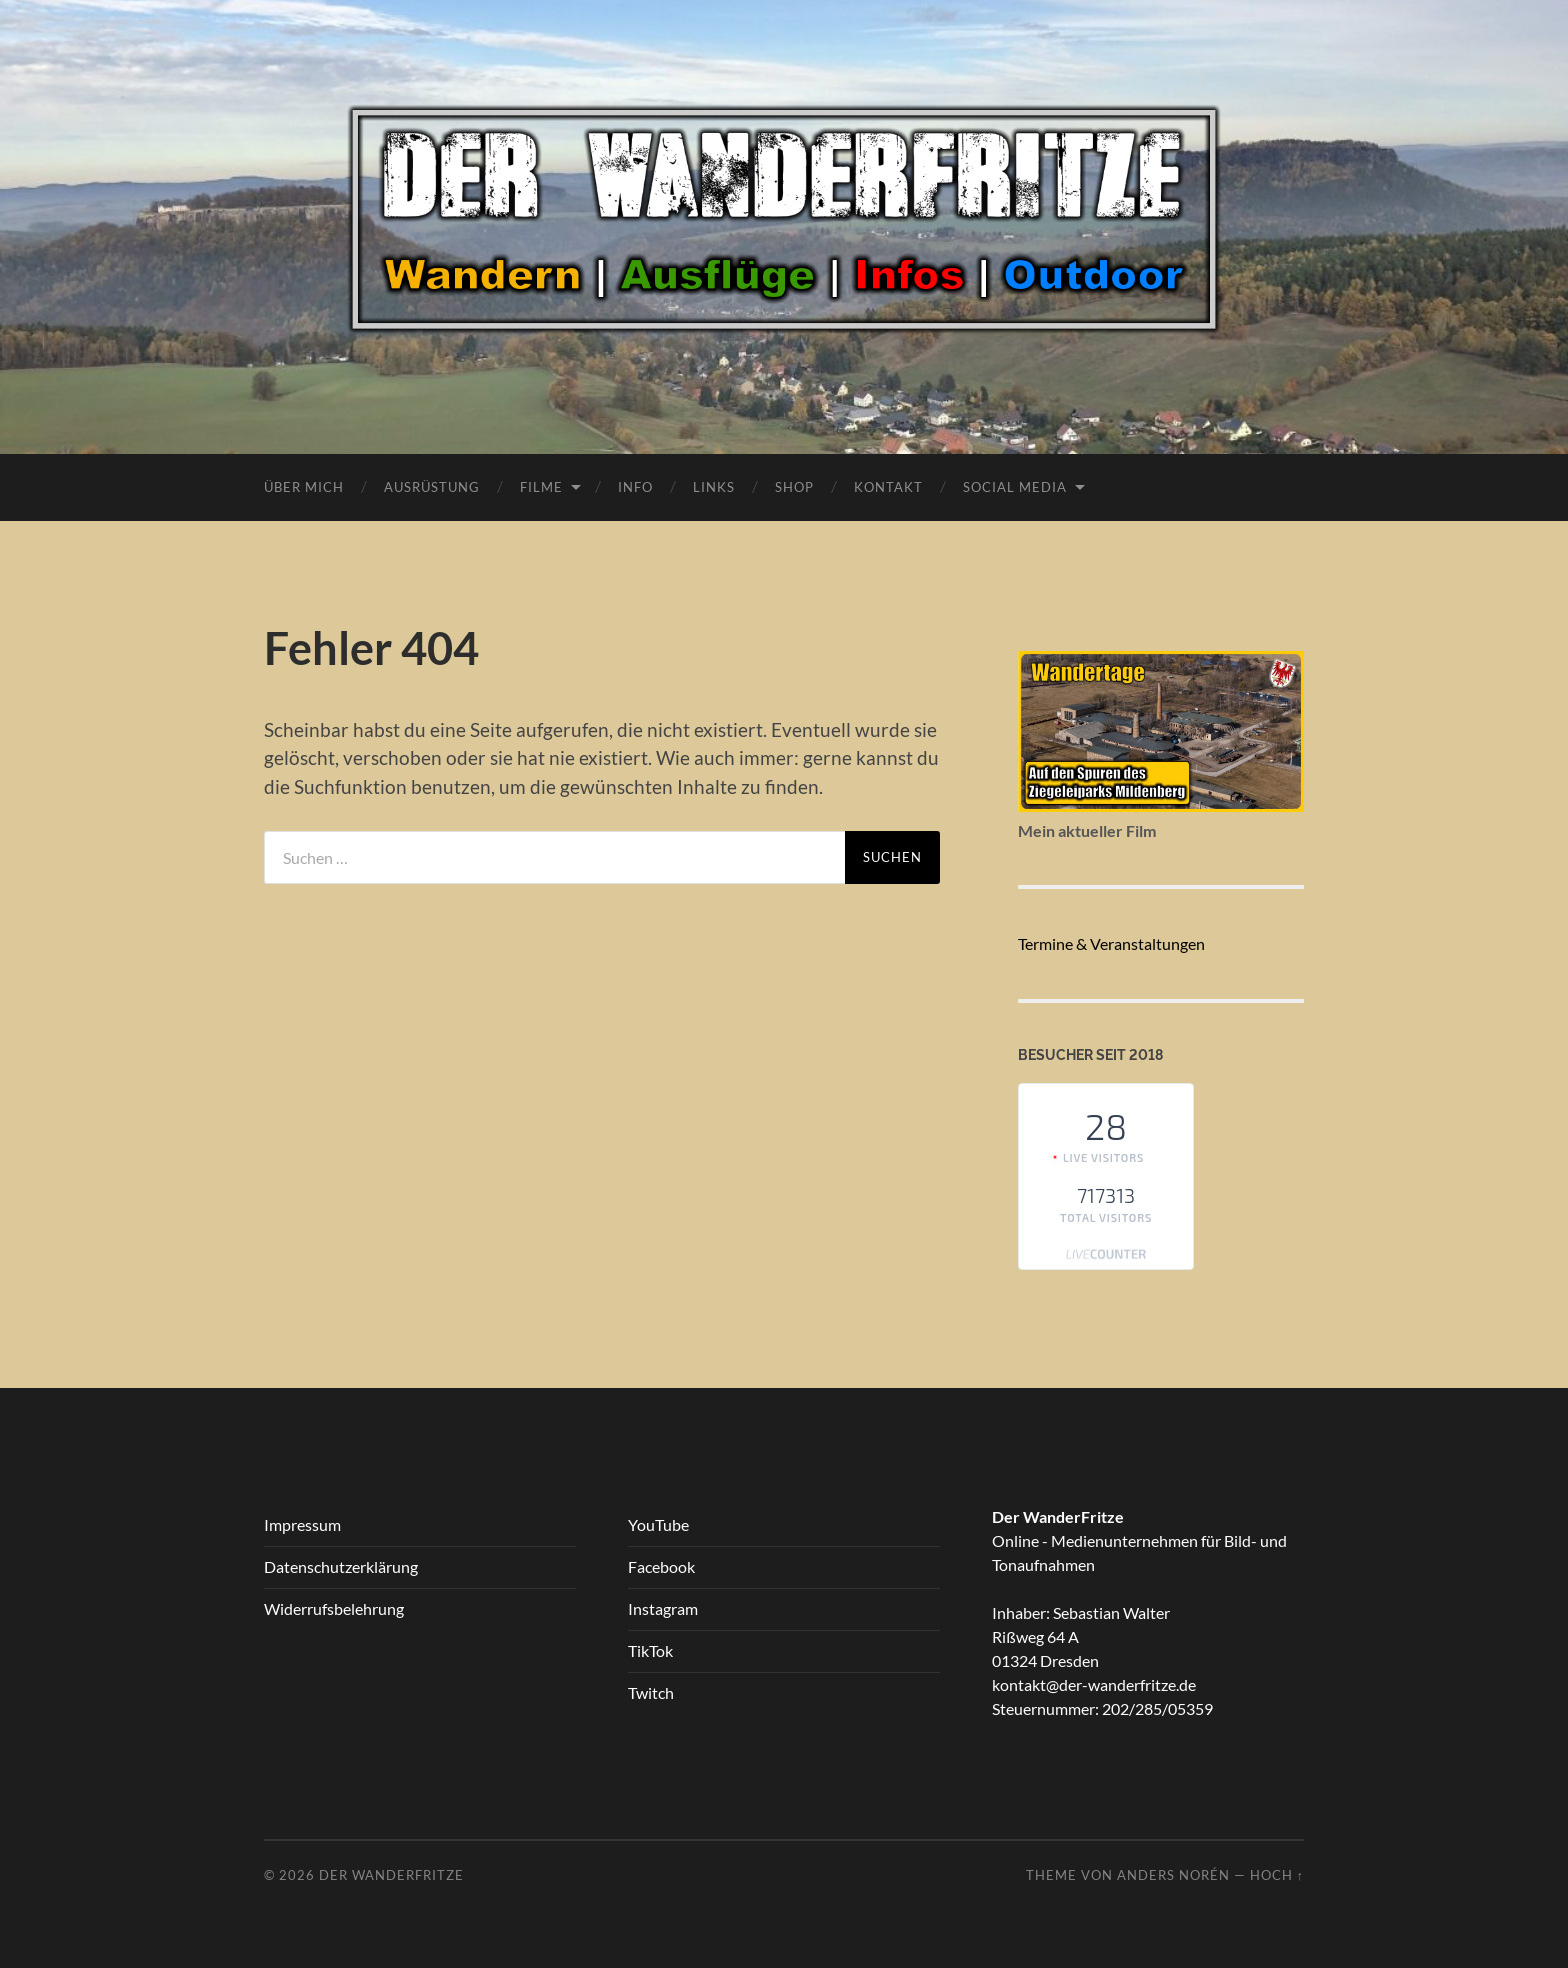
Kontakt (888, 487)
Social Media (1015, 487)
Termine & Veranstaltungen (1111, 943)
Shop (794, 487)
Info (635, 487)
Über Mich (304, 487)
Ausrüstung (432, 487)
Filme (541, 487)
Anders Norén (1173, 1875)
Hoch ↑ (1277, 1875)
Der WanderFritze (391, 1875)
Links (714, 487)
